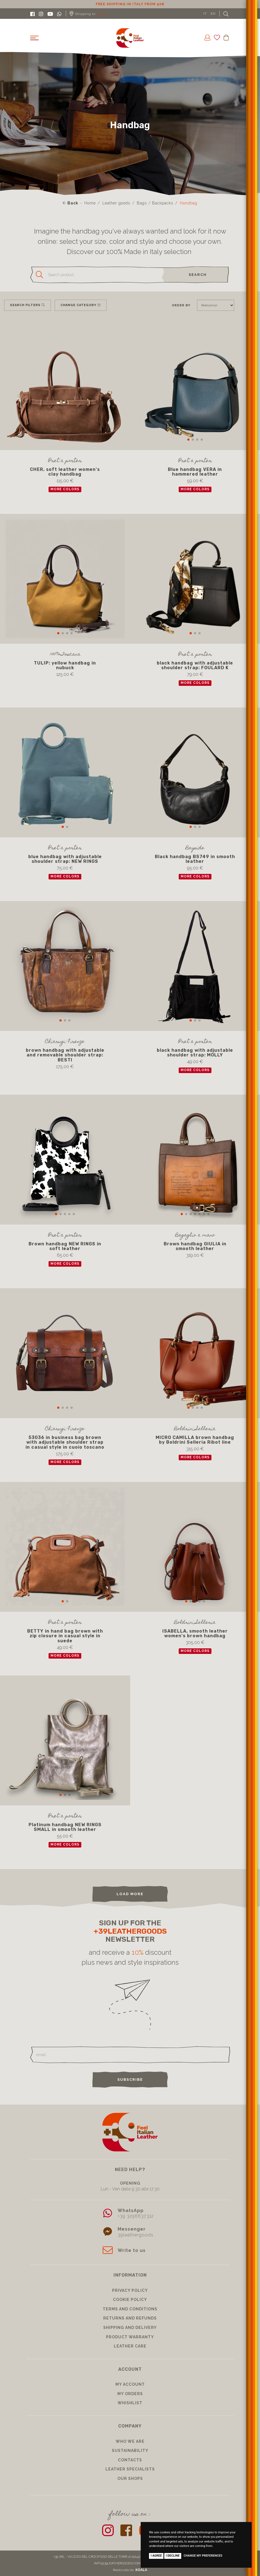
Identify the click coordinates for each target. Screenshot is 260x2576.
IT (205, 14)
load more (130, 1894)
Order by (181, 305)
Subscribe (130, 2079)
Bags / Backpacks (155, 203)
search (198, 275)
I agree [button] (156, 2555)
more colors (65, 489)
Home (90, 203)
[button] (60, 439)
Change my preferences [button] (203, 2555)
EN (213, 14)
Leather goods (116, 203)
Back (70, 203)
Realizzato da (130, 2570)
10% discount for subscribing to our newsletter (130, 4)
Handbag (188, 203)
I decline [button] (173, 2555)
